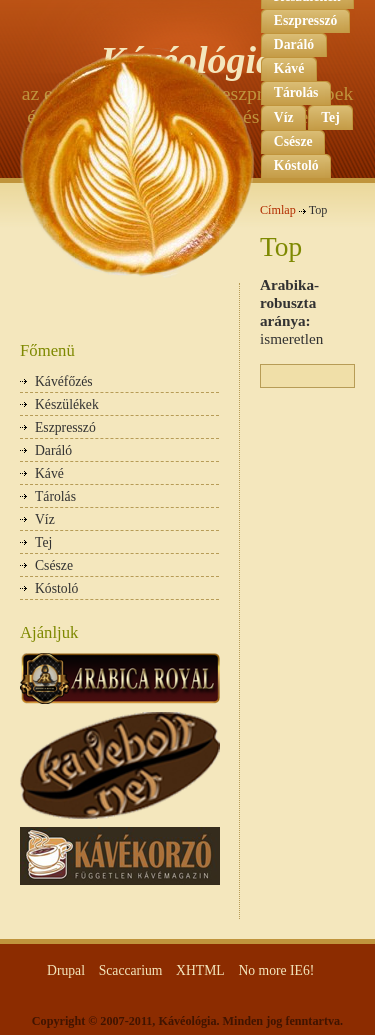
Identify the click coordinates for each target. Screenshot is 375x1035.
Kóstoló (56, 588)
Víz (45, 519)
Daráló (53, 450)
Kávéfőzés (64, 381)
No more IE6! (276, 970)
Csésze (54, 565)
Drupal (66, 970)
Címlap (278, 210)
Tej (330, 117)
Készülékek (67, 404)
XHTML (200, 970)
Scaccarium (131, 970)
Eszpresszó (306, 20)
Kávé (49, 473)
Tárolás (55, 496)
